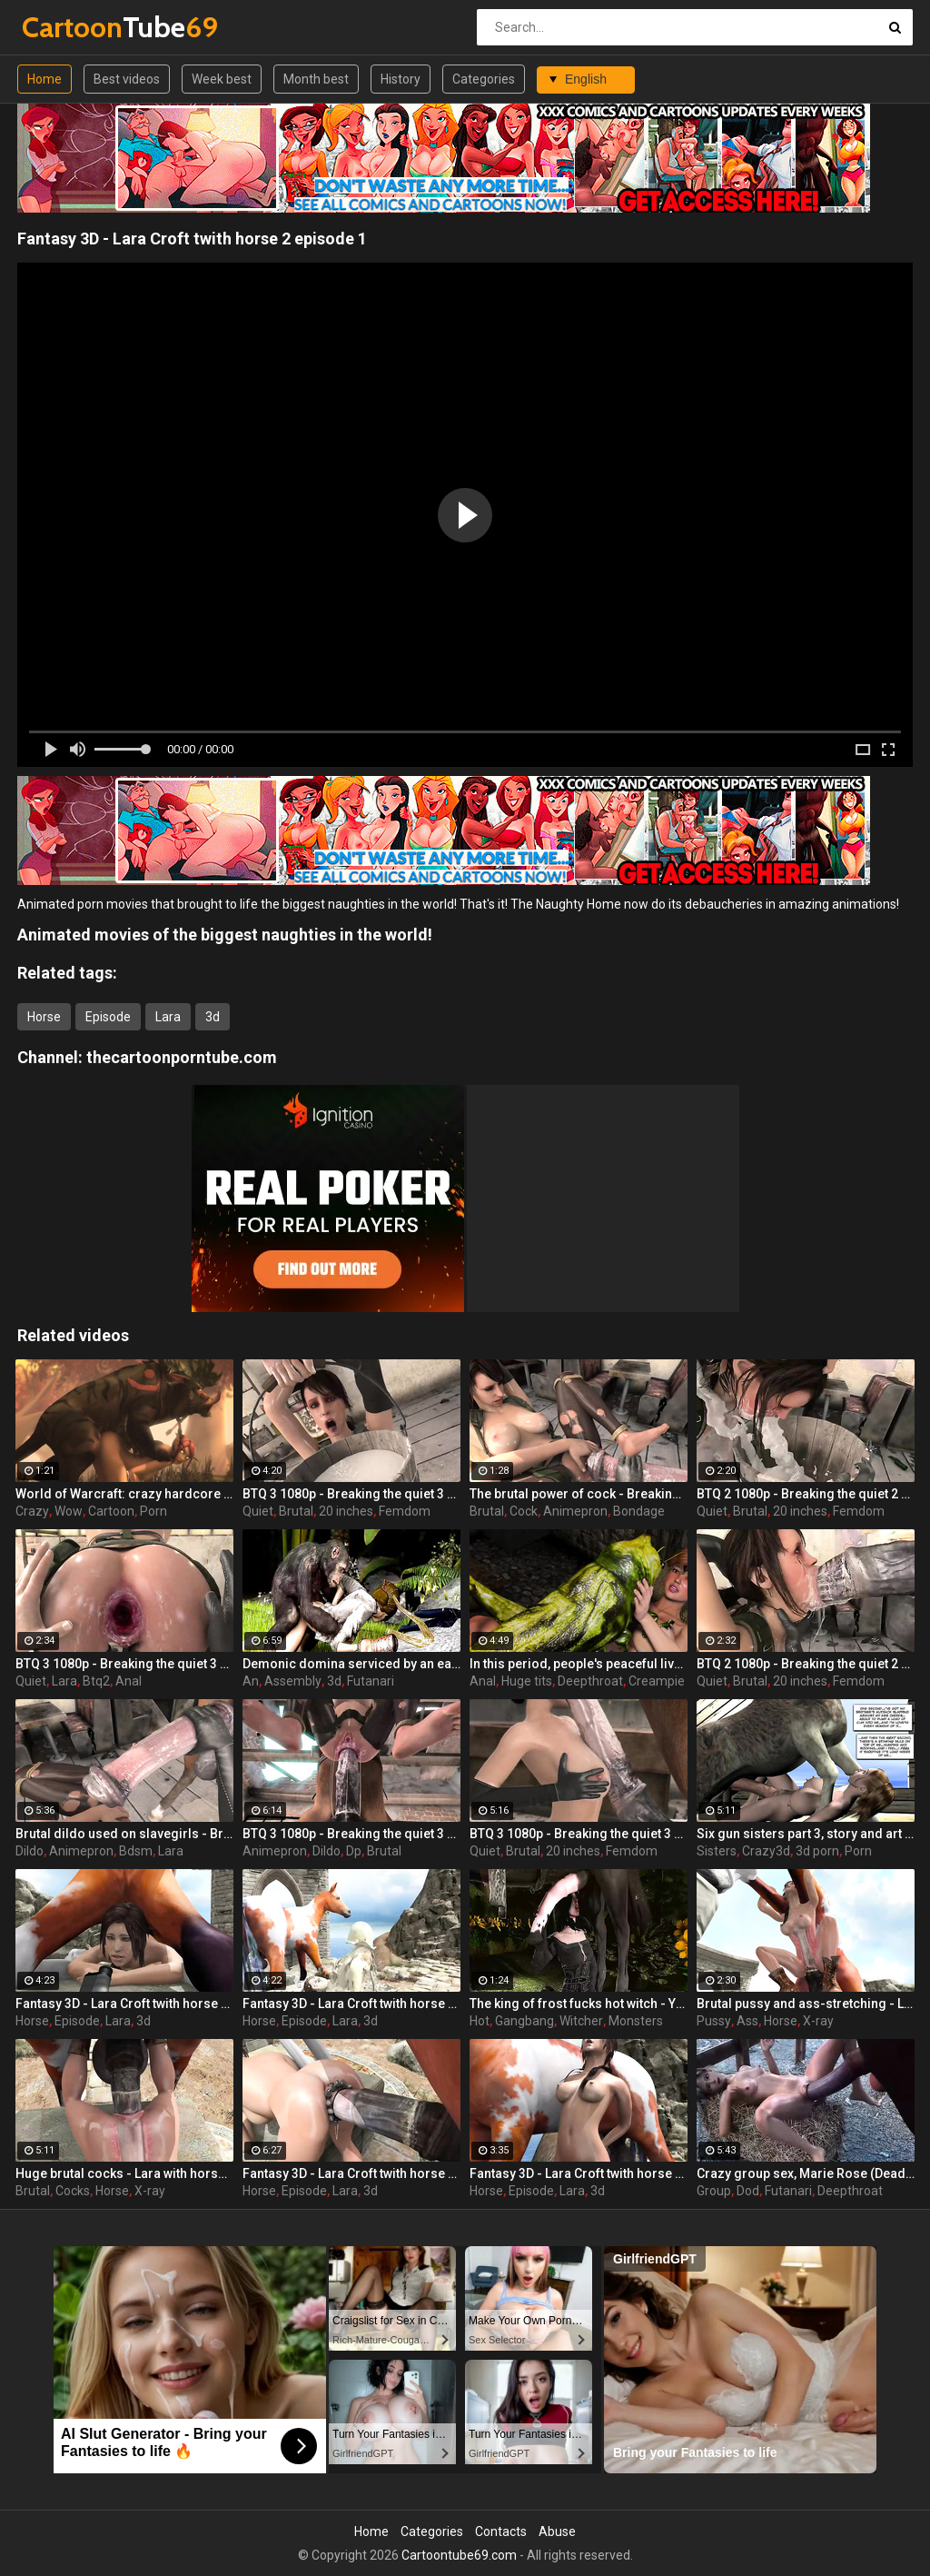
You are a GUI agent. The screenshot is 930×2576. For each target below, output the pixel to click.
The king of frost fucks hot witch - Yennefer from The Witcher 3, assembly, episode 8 (579, 2003)
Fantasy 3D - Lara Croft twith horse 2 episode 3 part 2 (579, 2173)
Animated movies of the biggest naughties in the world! (224, 934)
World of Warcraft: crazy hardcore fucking (124, 1494)
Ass (747, 2021)
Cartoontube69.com (459, 2555)
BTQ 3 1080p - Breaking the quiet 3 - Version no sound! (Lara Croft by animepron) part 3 (351, 1494)
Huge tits (526, 1681)
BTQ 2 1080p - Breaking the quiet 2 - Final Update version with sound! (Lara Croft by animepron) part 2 (806, 1494)
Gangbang (524, 2021)
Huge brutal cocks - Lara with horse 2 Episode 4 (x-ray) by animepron (124, 2173)
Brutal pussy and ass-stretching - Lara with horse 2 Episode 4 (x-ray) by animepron (806, 2003)
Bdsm (136, 1851)
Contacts (501, 2531)
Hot (480, 2021)
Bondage (639, 1511)
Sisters (717, 1851)
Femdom (404, 1511)
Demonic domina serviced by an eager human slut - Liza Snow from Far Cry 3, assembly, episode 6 (351, 1663)
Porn (153, 1511)
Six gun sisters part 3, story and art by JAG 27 (806, 1833)
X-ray (818, 2021)
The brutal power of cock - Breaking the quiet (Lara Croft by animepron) (579, 1494)
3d (212, 1017)
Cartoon (111, 1511)
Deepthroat (590, 1681)
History (400, 79)
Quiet (257, 1511)
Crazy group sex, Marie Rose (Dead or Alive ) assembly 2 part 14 (806, 2173)
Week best (222, 79)
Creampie (656, 1681)
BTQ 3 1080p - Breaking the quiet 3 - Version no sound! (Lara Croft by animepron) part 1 (124, 1663)
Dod (748, 2190)
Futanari (370, 1681)
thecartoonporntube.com (181, 1057)
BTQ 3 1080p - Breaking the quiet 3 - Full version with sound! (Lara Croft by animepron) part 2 (351, 1833)
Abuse (557, 2531)
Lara (168, 1017)
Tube (69, 27)
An (250, 1681)
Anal (128, 1681)
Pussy (714, 2021)
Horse (44, 1017)
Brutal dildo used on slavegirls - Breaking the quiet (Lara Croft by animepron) (124, 1833)
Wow (68, 1511)
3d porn (817, 1851)
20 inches (346, 1511)
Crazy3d (766, 1851)
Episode (108, 1017)
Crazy (32, 1511)
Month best (316, 79)
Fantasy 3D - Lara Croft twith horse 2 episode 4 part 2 (351, 2173)
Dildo (29, 1851)
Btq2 (96, 1681)
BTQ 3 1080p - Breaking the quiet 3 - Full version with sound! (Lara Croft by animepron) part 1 (579, 1833)
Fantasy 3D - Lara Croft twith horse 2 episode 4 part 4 (351, 2003)
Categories (483, 79)
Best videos (127, 79)
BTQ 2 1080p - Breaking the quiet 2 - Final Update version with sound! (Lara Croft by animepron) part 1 (806, 1663)
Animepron (575, 1511)
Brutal (296, 1511)
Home (44, 79)
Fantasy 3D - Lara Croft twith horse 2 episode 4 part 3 (124, 2003)
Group (714, 2190)
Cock (524, 1511)
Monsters (635, 2021)
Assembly (293, 1681)
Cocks (72, 2190)
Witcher (581, 2021)
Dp (353, 1851)
